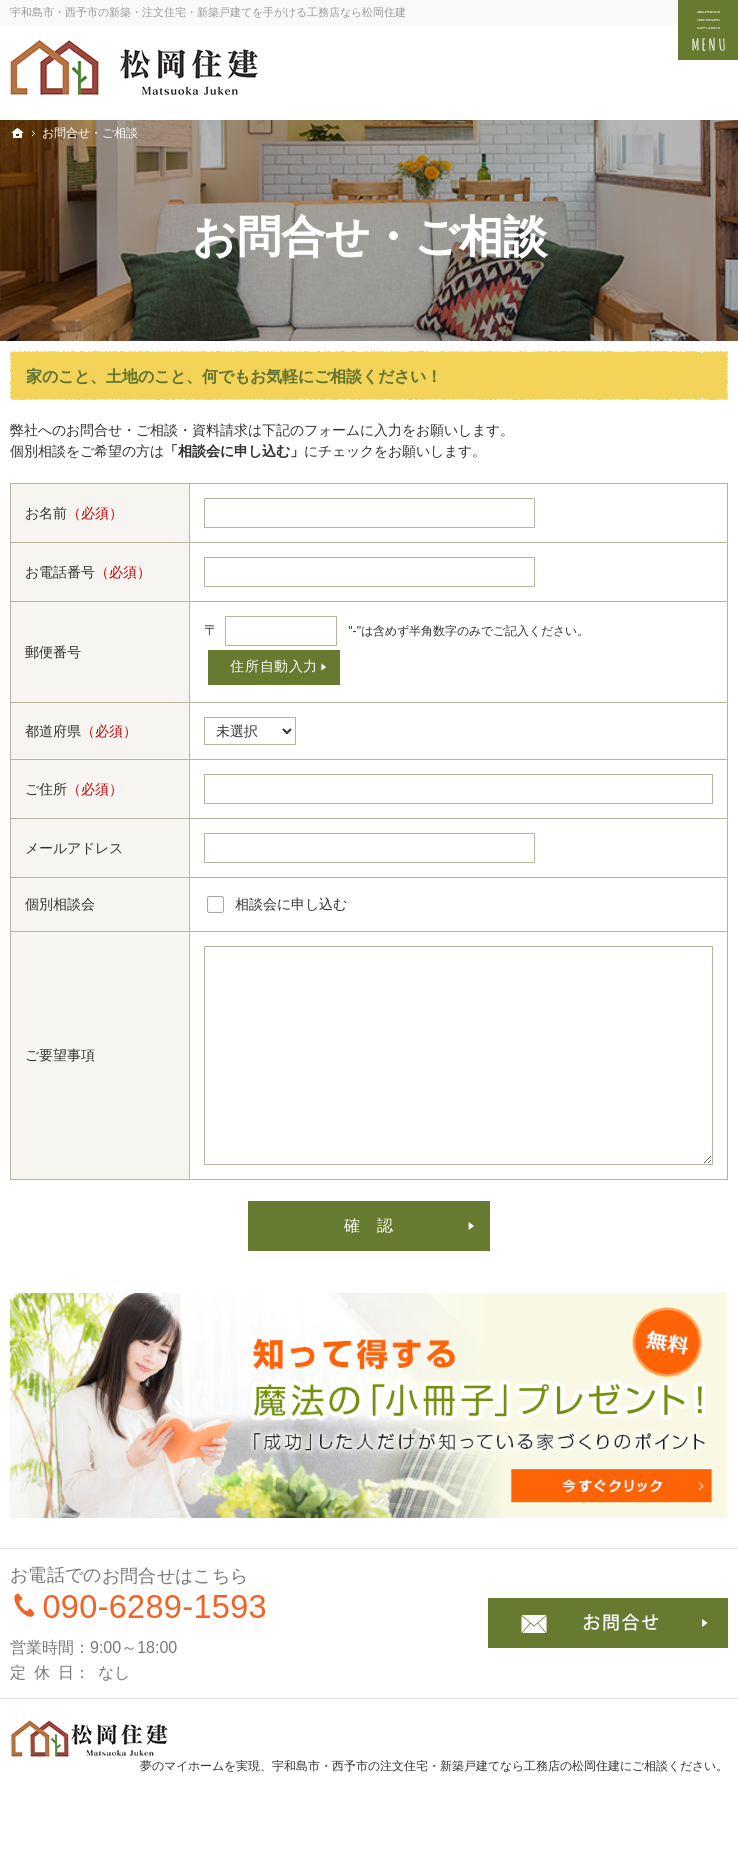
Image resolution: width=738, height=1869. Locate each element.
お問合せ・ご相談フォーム (608, 1623)
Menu (708, 30)
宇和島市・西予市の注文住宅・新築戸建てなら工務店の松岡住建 (446, 1766)
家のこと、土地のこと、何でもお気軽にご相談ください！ (234, 376)
